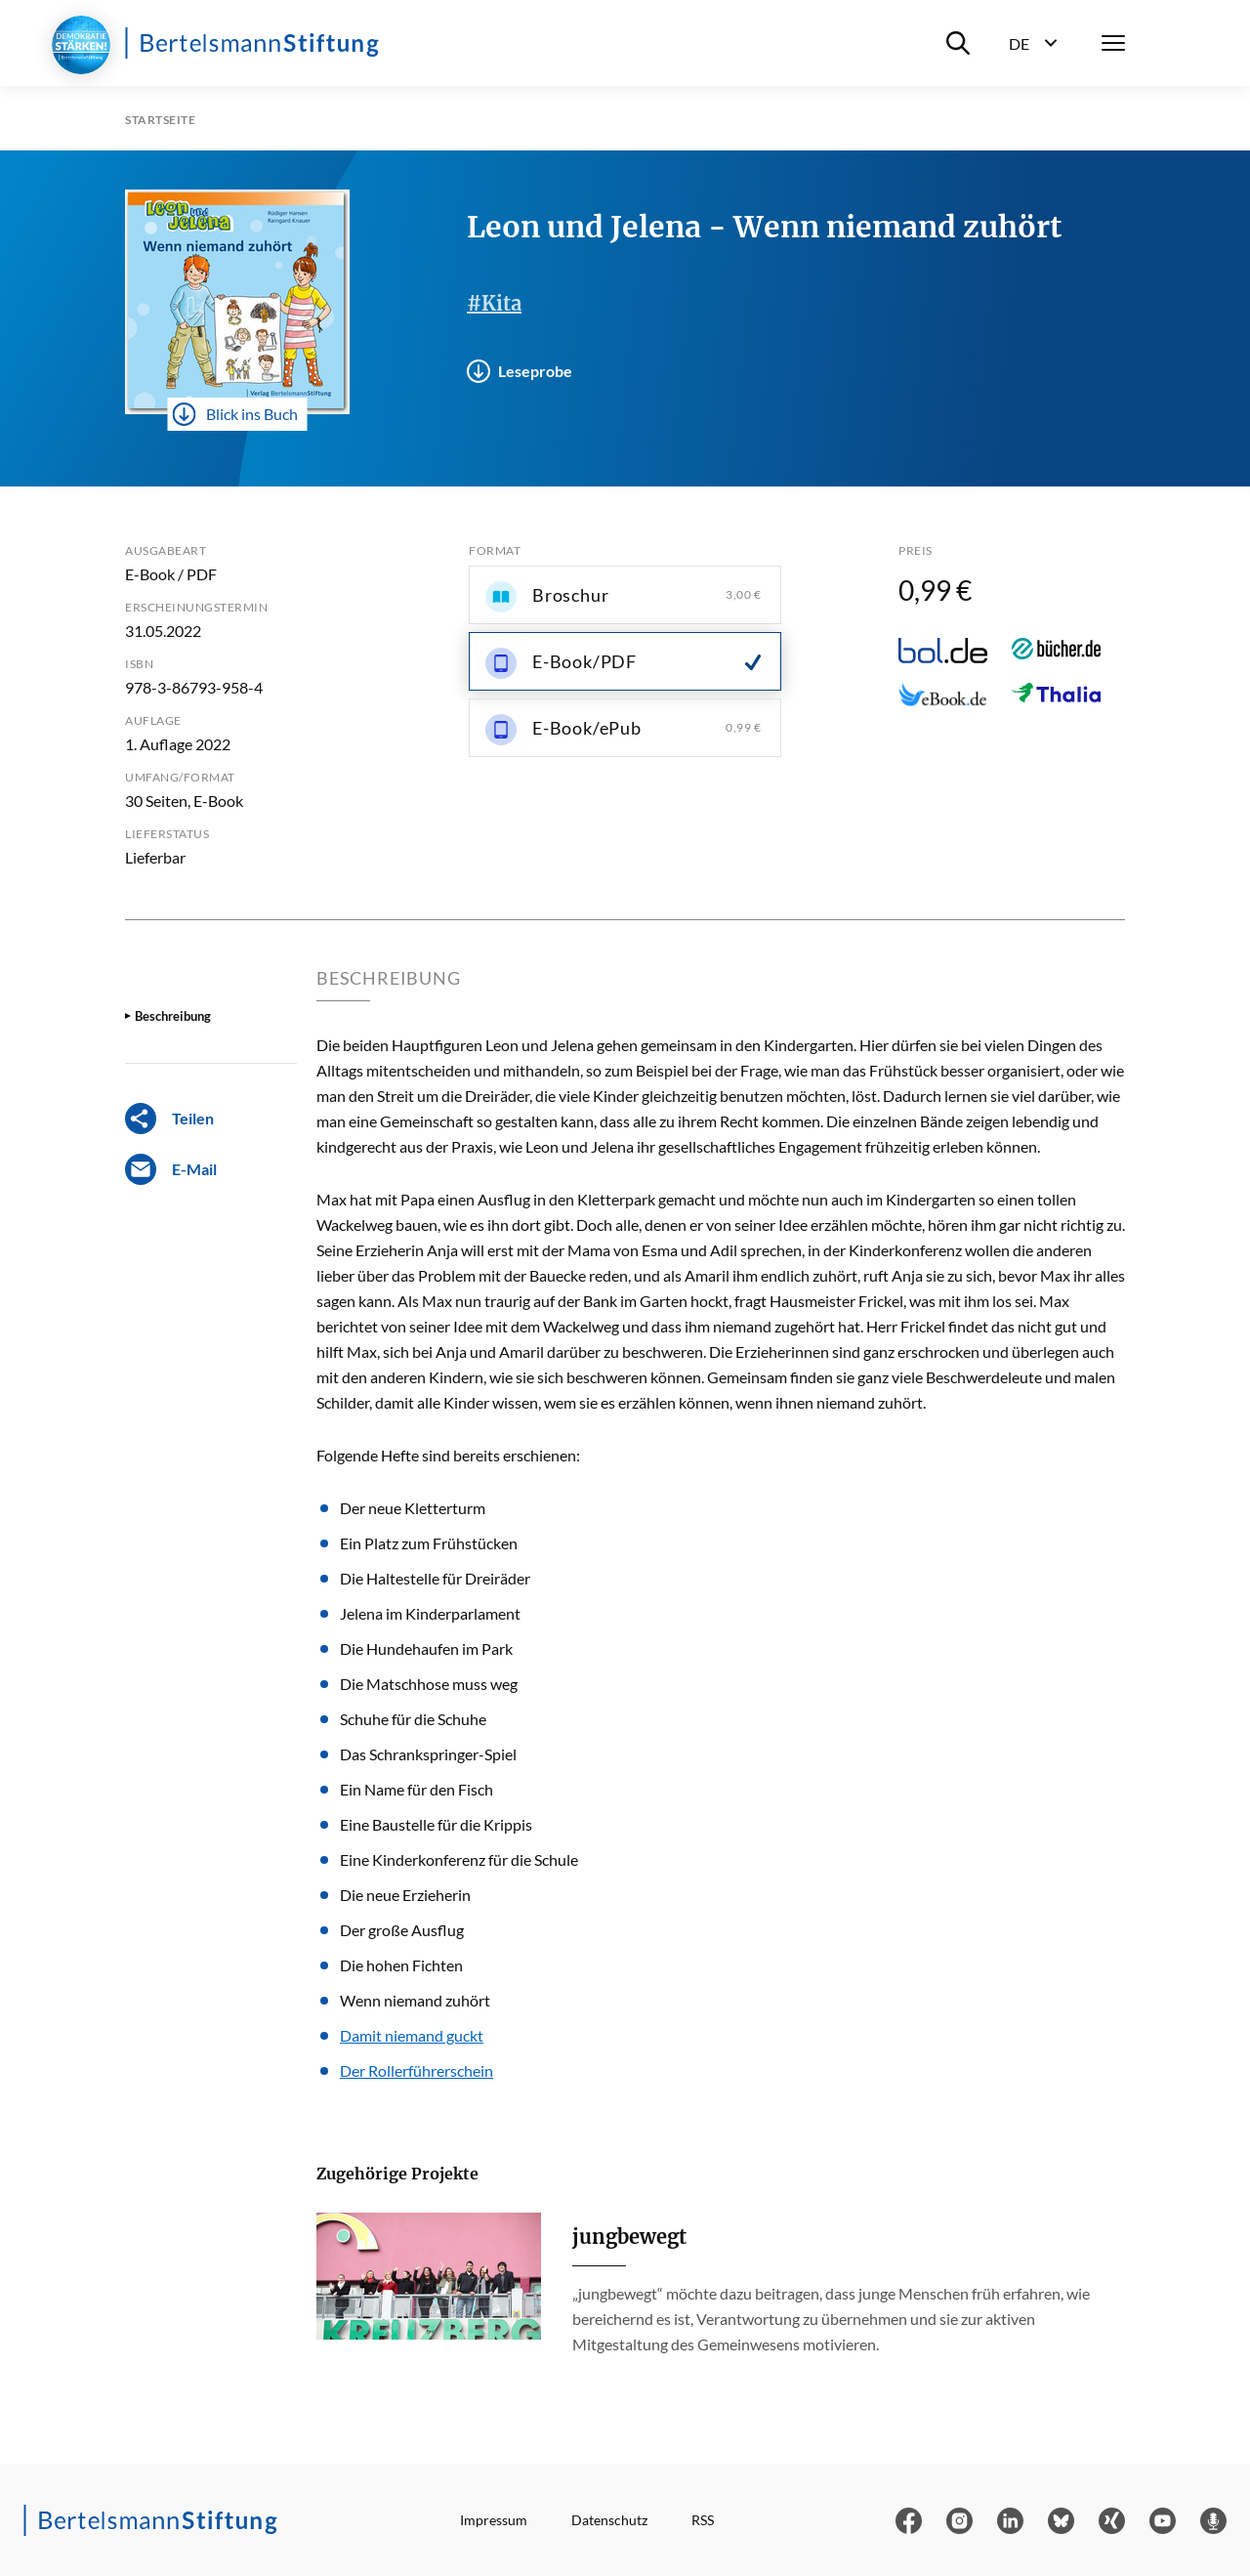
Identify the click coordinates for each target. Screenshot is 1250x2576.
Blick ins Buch (235, 414)
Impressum (493, 2520)
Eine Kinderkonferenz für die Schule (459, 1859)
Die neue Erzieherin (405, 1894)
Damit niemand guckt (411, 2035)
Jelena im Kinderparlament (430, 1613)
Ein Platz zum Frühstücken (429, 1543)
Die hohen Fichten (401, 1965)
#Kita (494, 303)
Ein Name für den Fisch (416, 1789)
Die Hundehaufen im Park (426, 1648)
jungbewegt (629, 2236)
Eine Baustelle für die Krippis (436, 1824)
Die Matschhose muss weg (429, 1683)
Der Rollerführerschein (416, 2070)
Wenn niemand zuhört (415, 2000)
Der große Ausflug (402, 1930)
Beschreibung (173, 1016)
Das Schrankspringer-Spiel (428, 1754)
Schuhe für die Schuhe (413, 1719)
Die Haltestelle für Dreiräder (435, 1578)
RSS (702, 2520)
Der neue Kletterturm (412, 1508)
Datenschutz (609, 2520)
